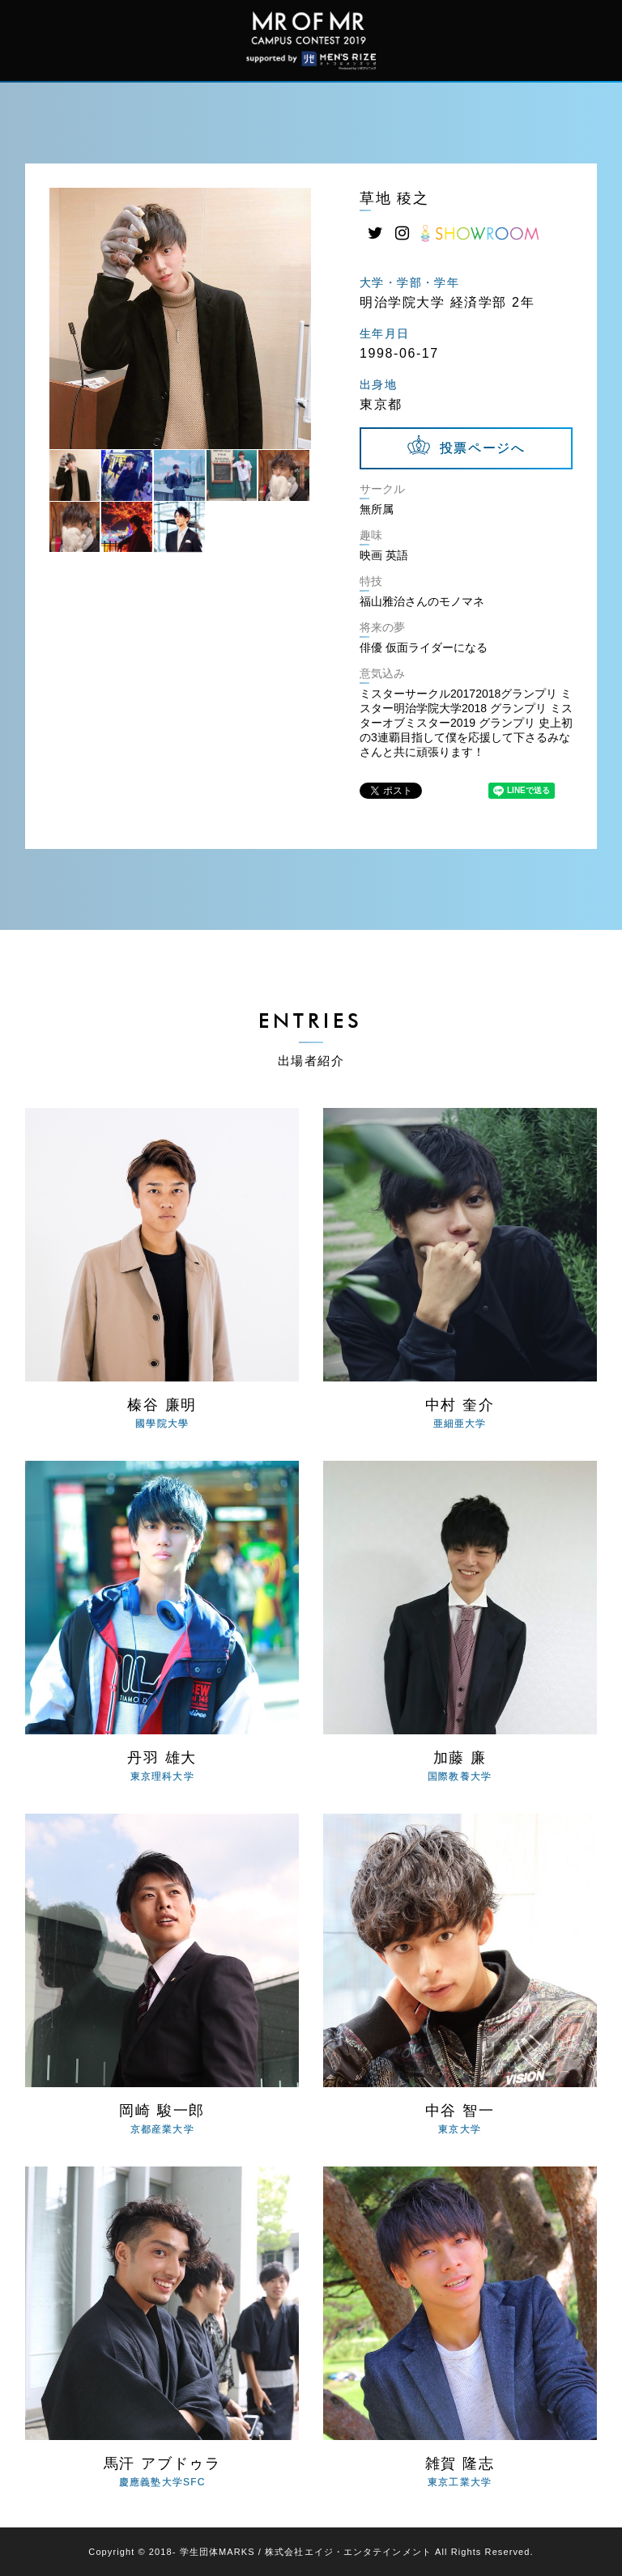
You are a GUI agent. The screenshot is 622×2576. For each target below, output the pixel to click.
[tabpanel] (180, 318)
